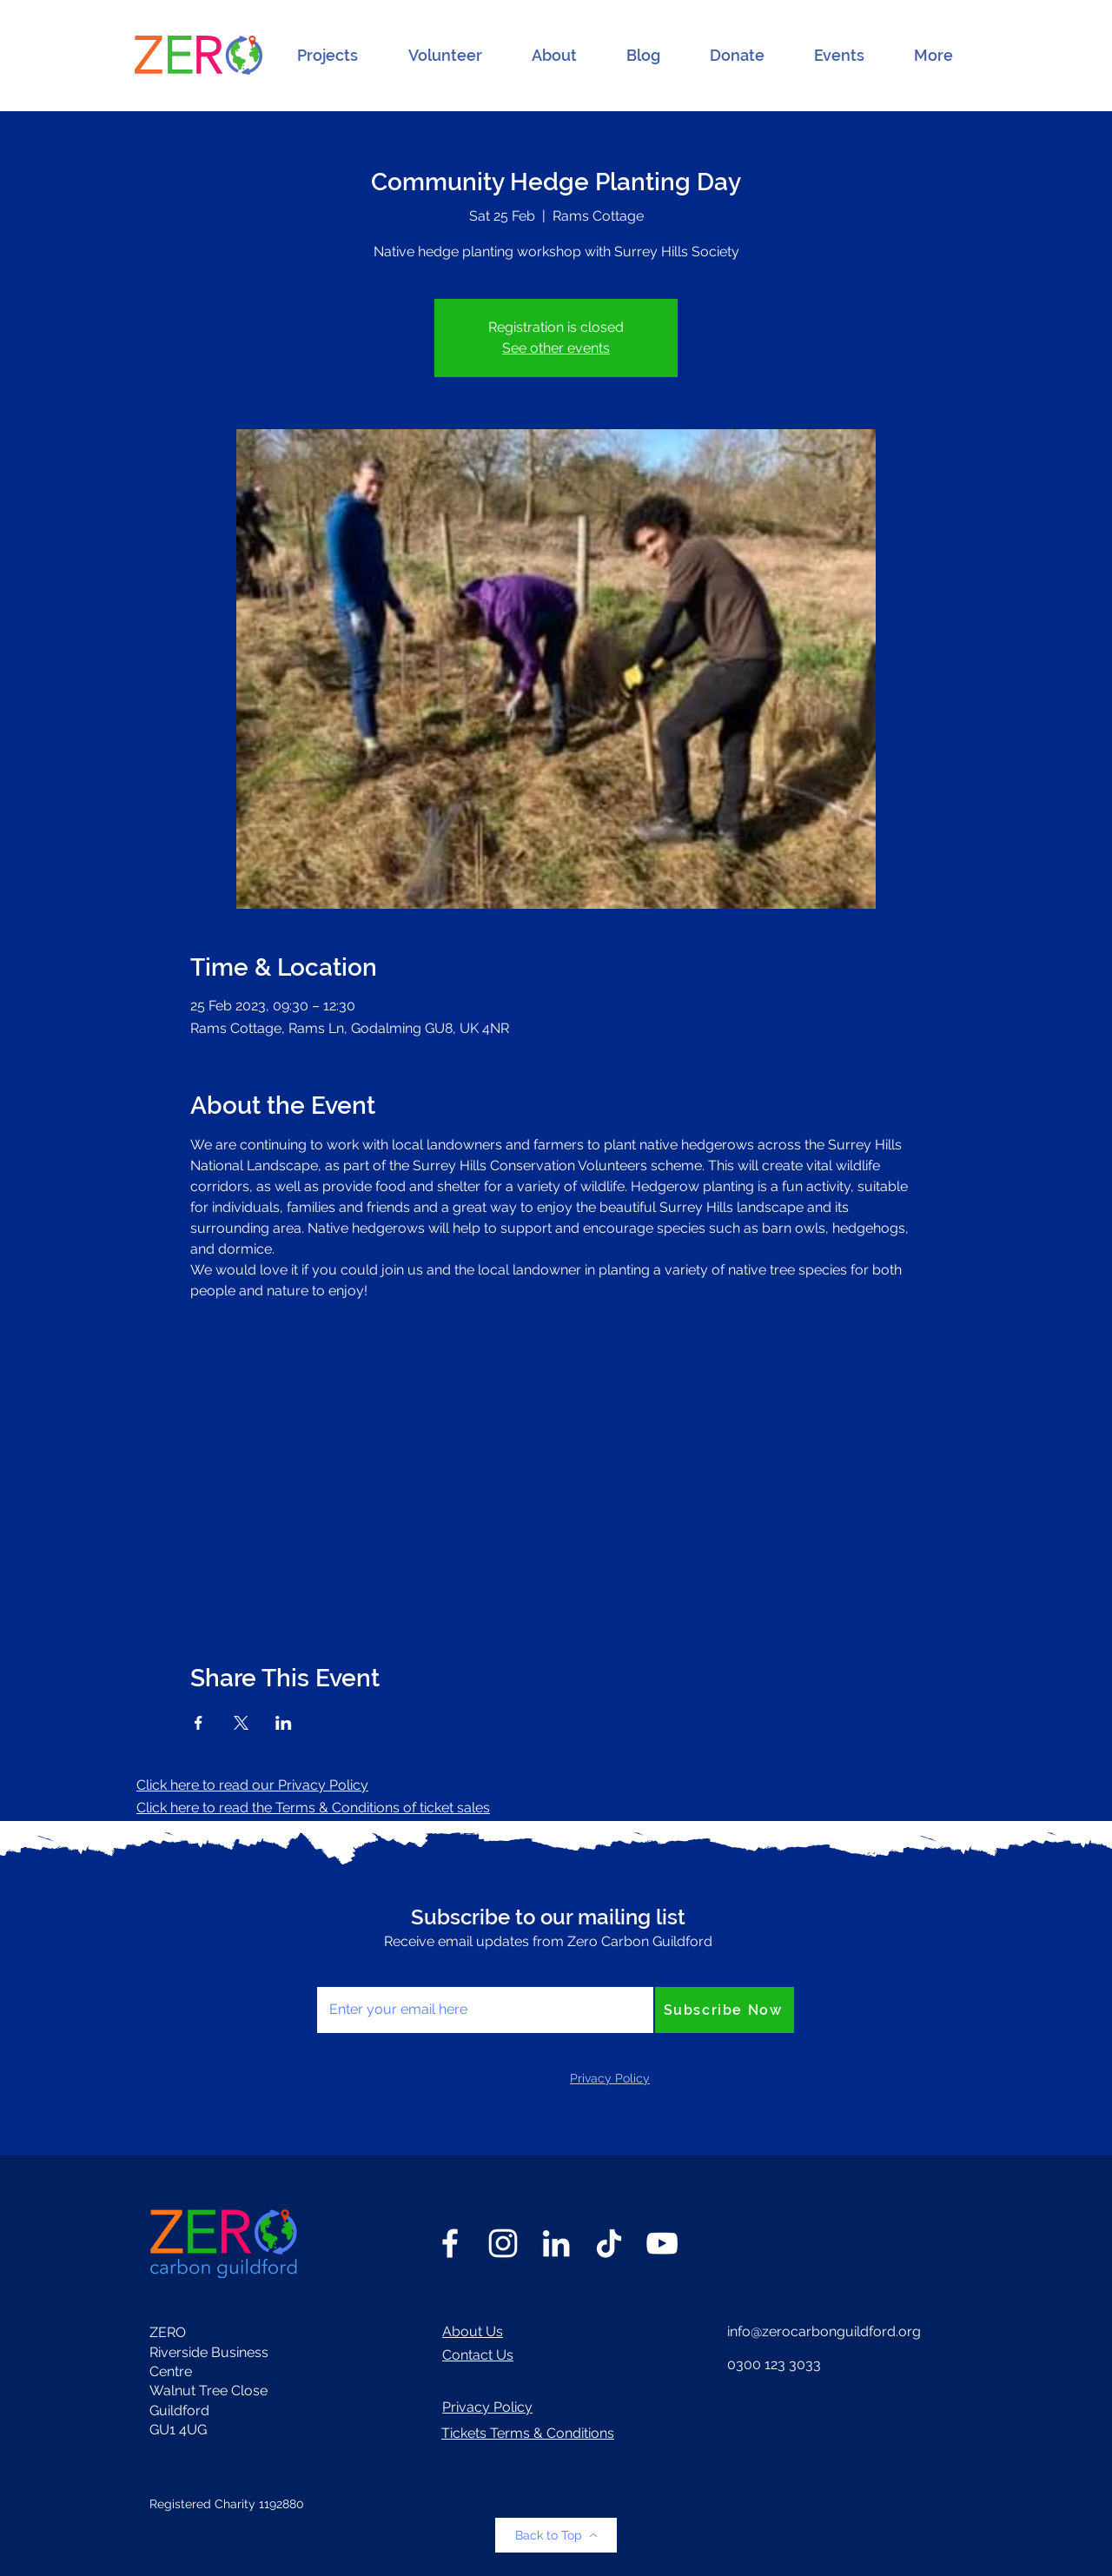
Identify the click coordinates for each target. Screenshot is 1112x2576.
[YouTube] (662, 2243)
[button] (327, 55)
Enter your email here (386, 1968)
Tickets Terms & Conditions (527, 2433)
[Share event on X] (241, 1723)
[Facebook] (450, 2243)
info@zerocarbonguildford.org (824, 2331)
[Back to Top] (556, 2535)
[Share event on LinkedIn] (283, 1723)
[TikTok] (609, 2243)
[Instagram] (503, 2243)
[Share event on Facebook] (198, 1723)
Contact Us (477, 2355)
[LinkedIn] (556, 2243)
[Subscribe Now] (724, 2010)
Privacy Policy (487, 2407)
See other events (556, 348)
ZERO (167, 2332)
